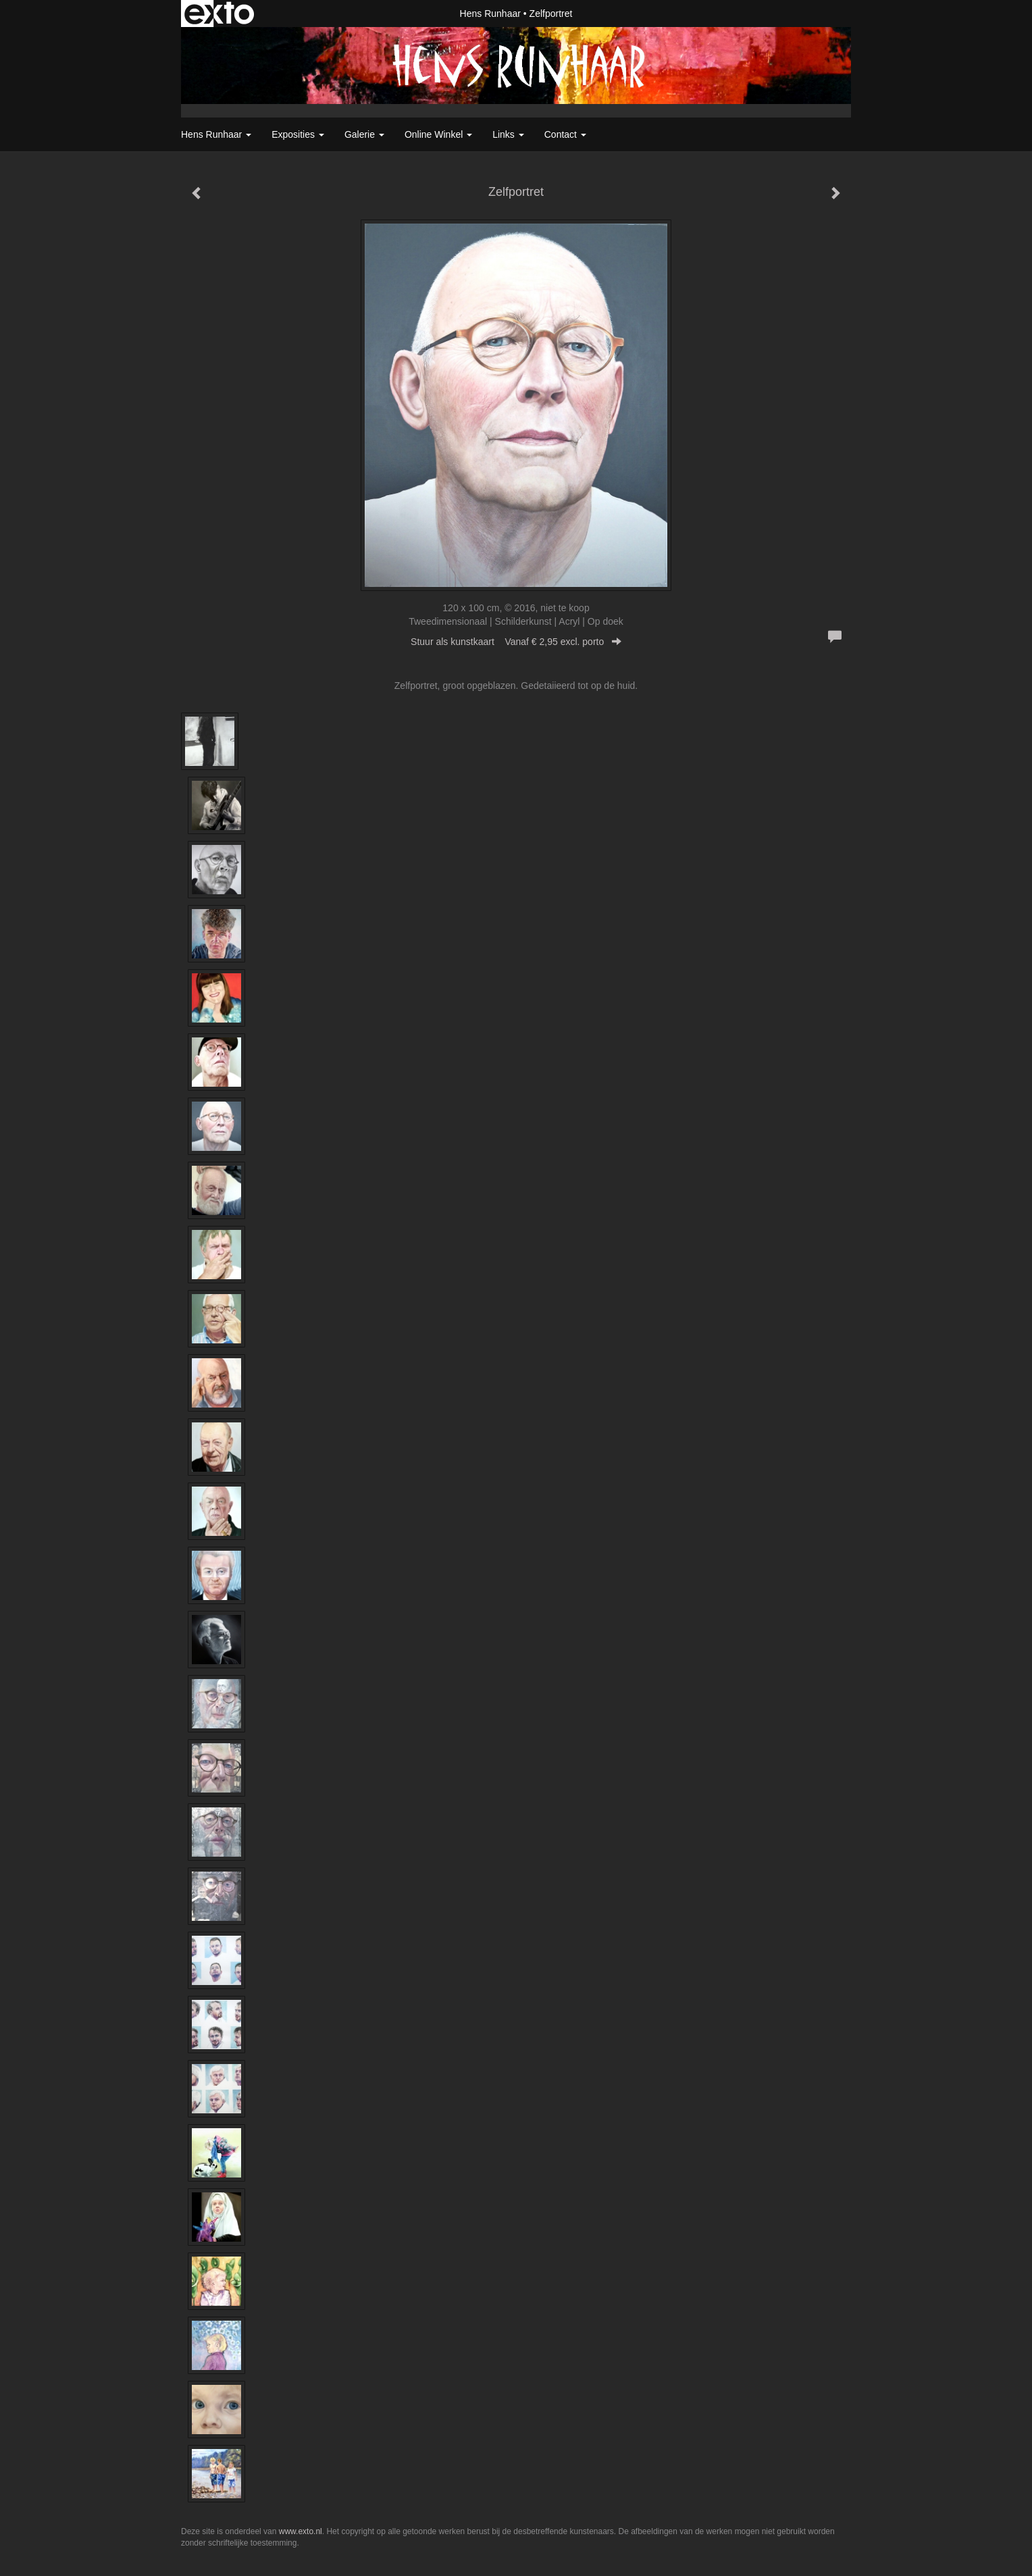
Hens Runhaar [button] (216, 134)
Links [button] (508, 134)
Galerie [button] (364, 134)
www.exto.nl (300, 2531)
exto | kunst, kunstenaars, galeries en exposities (219, 13)
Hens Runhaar (490, 13)
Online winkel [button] (438, 134)
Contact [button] (565, 134)
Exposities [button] (298, 134)
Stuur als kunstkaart (516, 641)
